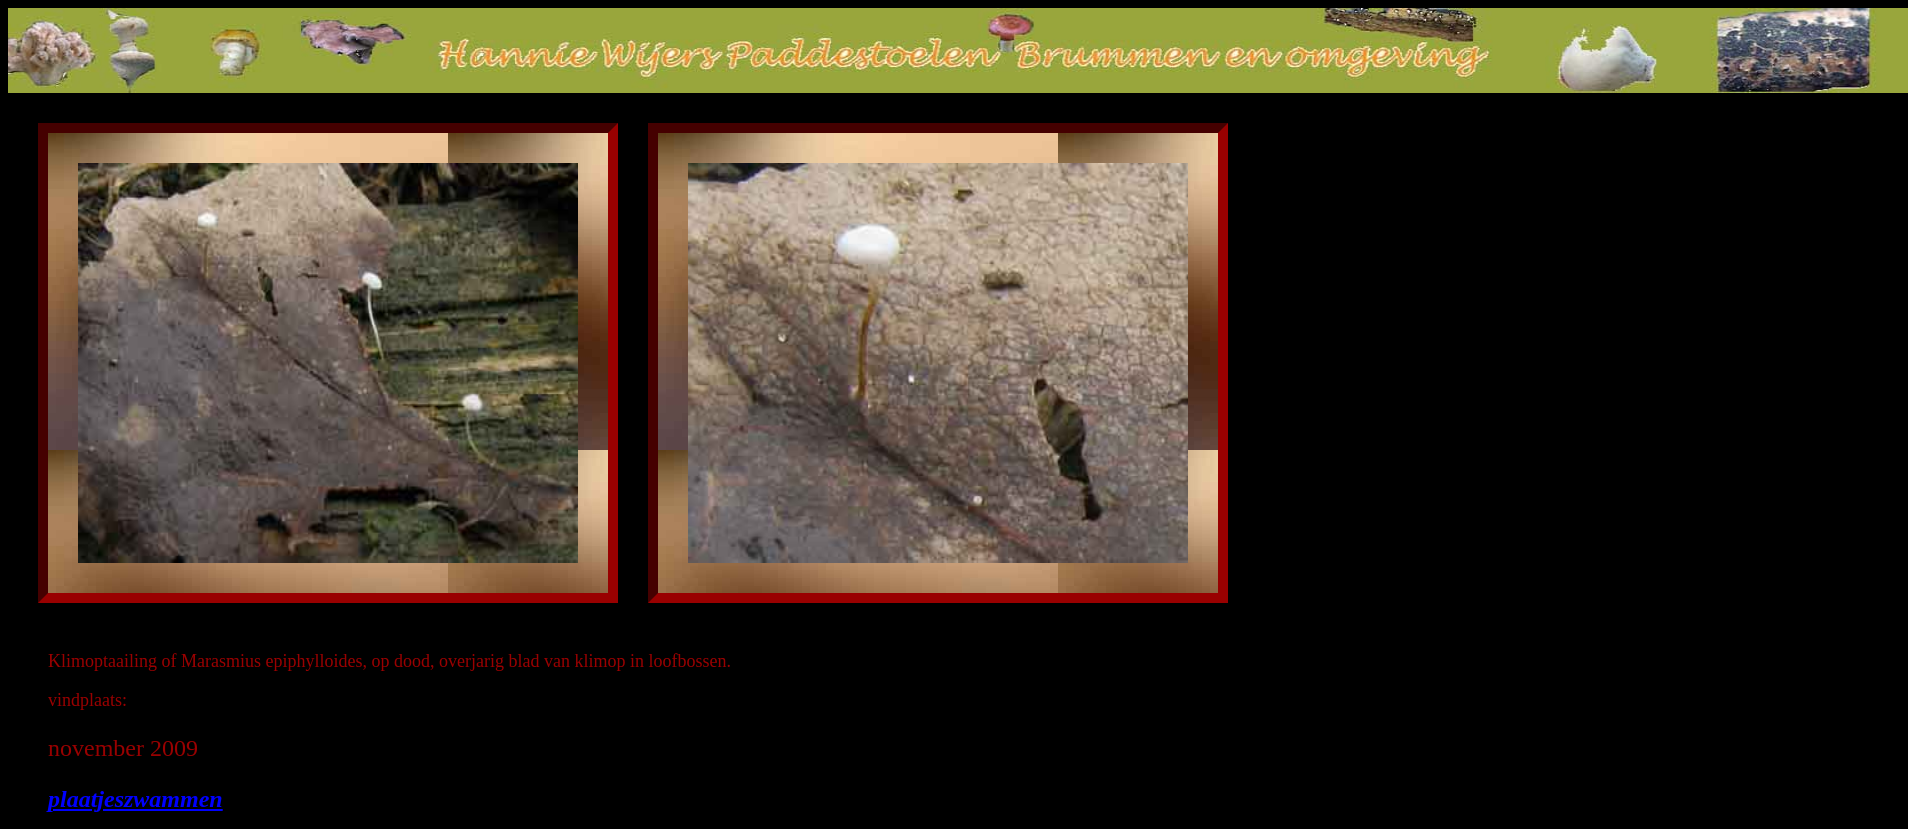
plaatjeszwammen (135, 799)
